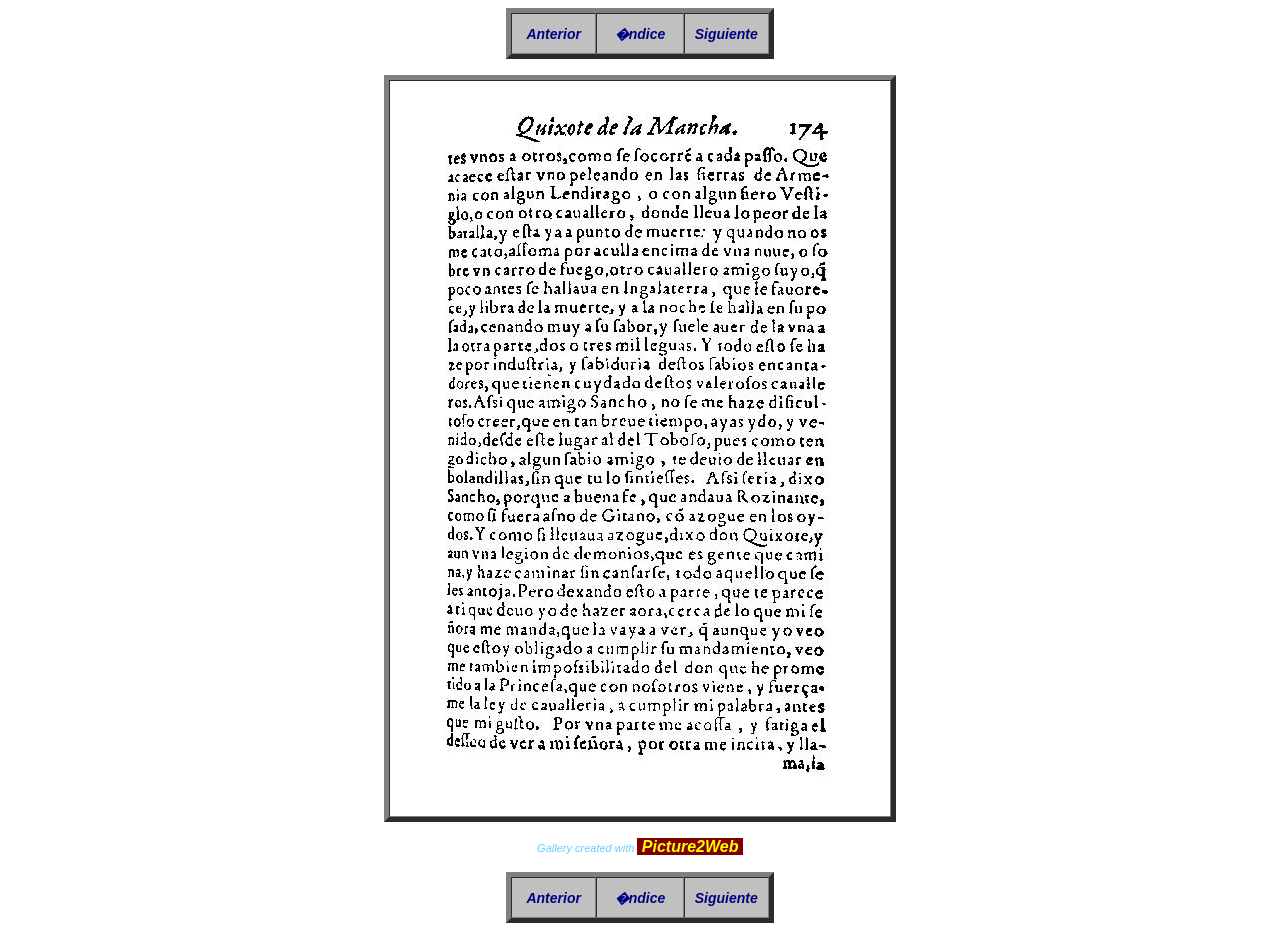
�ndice (640, 34)
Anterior (553, 34)
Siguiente (726, 34)
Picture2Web (690, 846)
